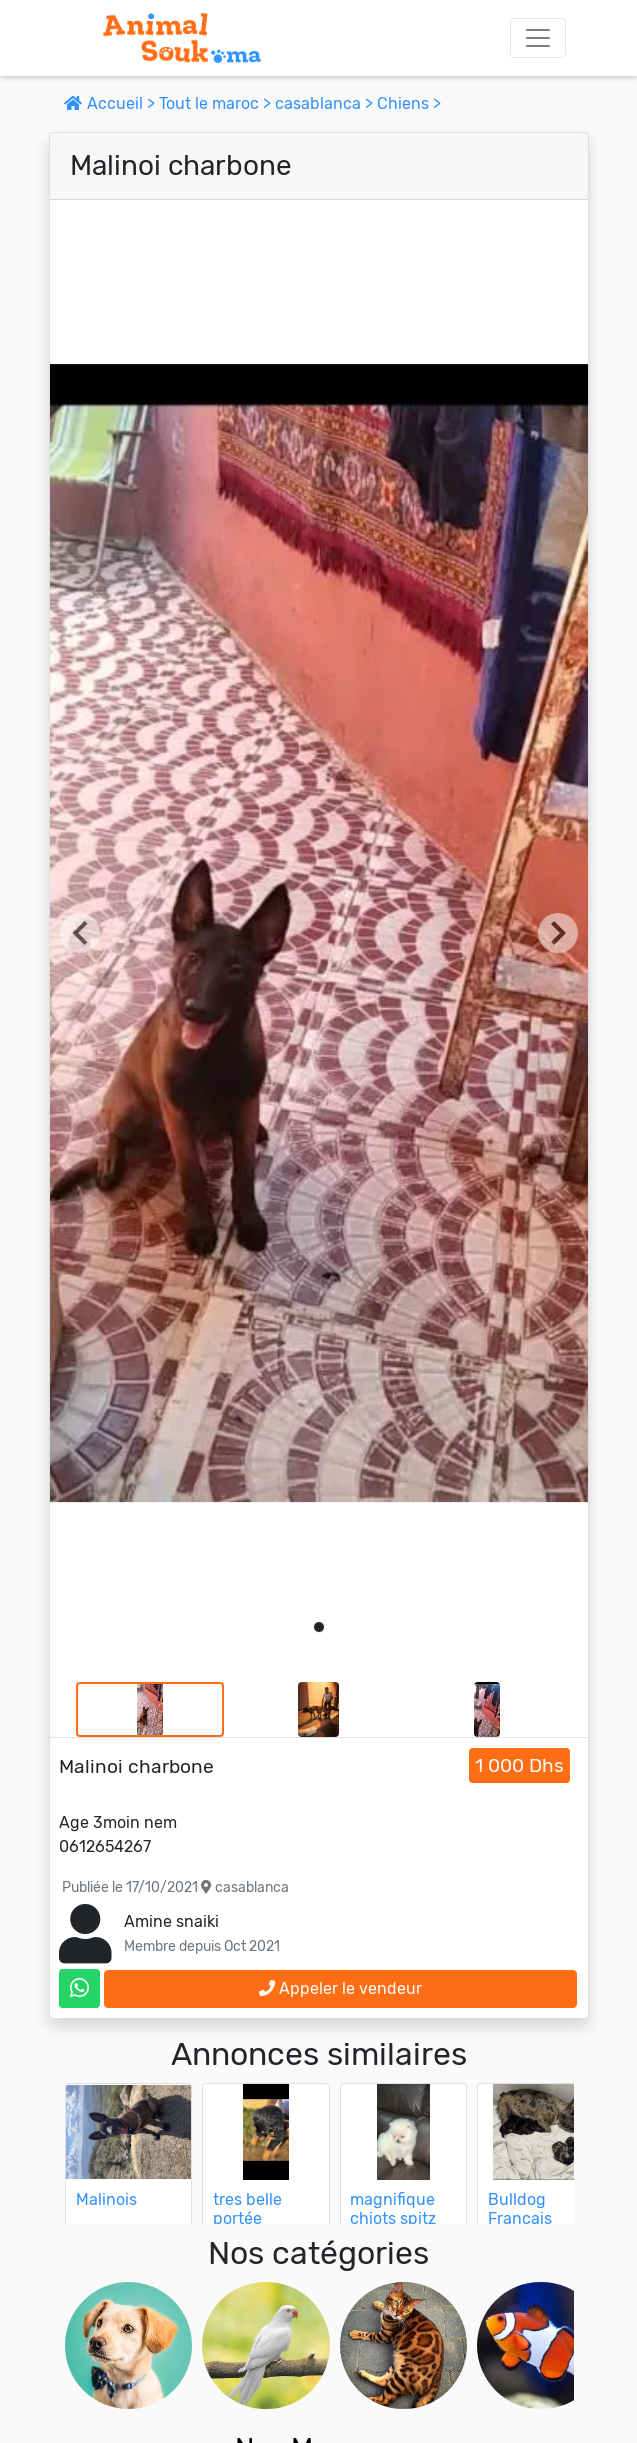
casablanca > (326, 103)
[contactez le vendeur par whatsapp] (79, 1988)
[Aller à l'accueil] (182, 38)
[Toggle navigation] (538, 38)
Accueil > (111, 103)
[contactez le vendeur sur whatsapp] (79, 1988)
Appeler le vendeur (340, 1988)
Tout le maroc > (217, 103)
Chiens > (409, 103)
